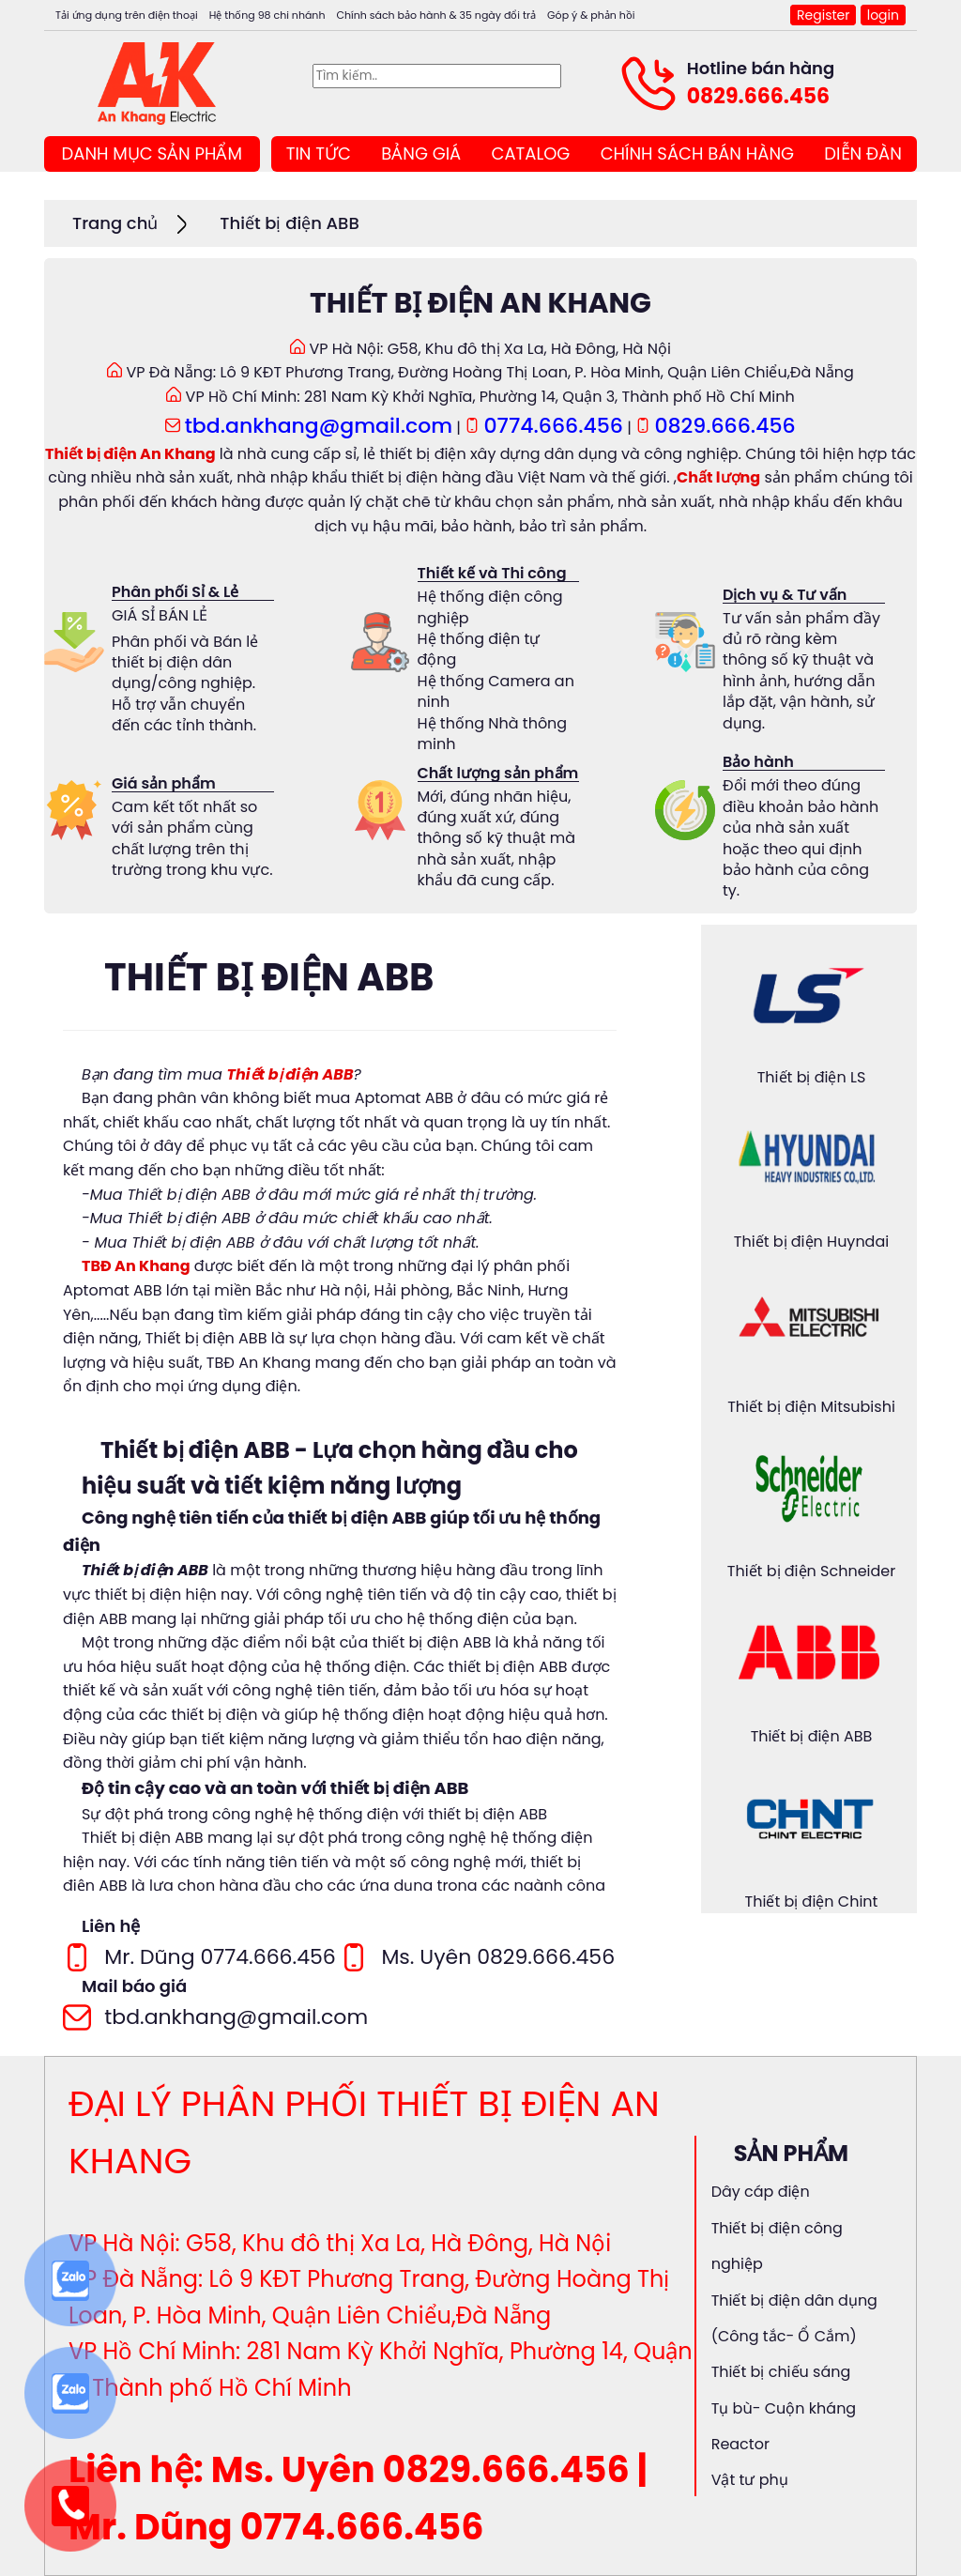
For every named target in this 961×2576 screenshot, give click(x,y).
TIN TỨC (318, 153)
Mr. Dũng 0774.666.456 (220, 1956)
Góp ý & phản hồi (590, 15)
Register (823, 15)
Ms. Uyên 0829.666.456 (498, 1956)
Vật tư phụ (749, 2480)
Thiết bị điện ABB (289, 223)
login (883, 15)
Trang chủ (115, 223)
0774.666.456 (553, 425)
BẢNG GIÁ (421, 153)
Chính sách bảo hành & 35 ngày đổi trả (436, 15)
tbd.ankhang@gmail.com (318, 425)
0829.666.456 (758, 96)
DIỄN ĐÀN (862, 153)
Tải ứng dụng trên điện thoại (126, 15)
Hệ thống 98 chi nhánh (267, 15)
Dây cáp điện (760, 2191)
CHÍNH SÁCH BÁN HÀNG (697, 153)
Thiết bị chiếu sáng (781, 2372)
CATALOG (531, 153)
